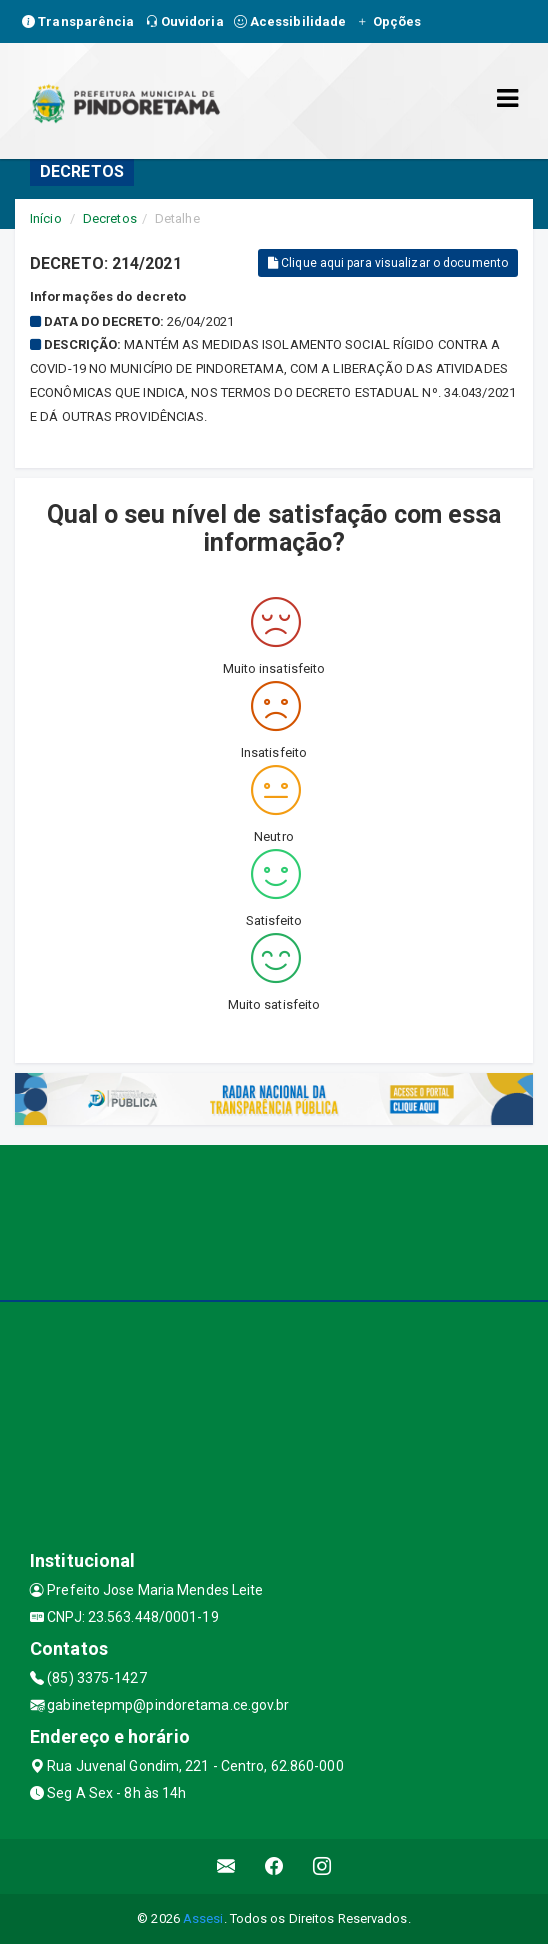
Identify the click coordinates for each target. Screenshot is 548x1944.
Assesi (203, 1918)
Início (46, 218)
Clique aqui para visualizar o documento (388, 263)
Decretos (110, 218)
